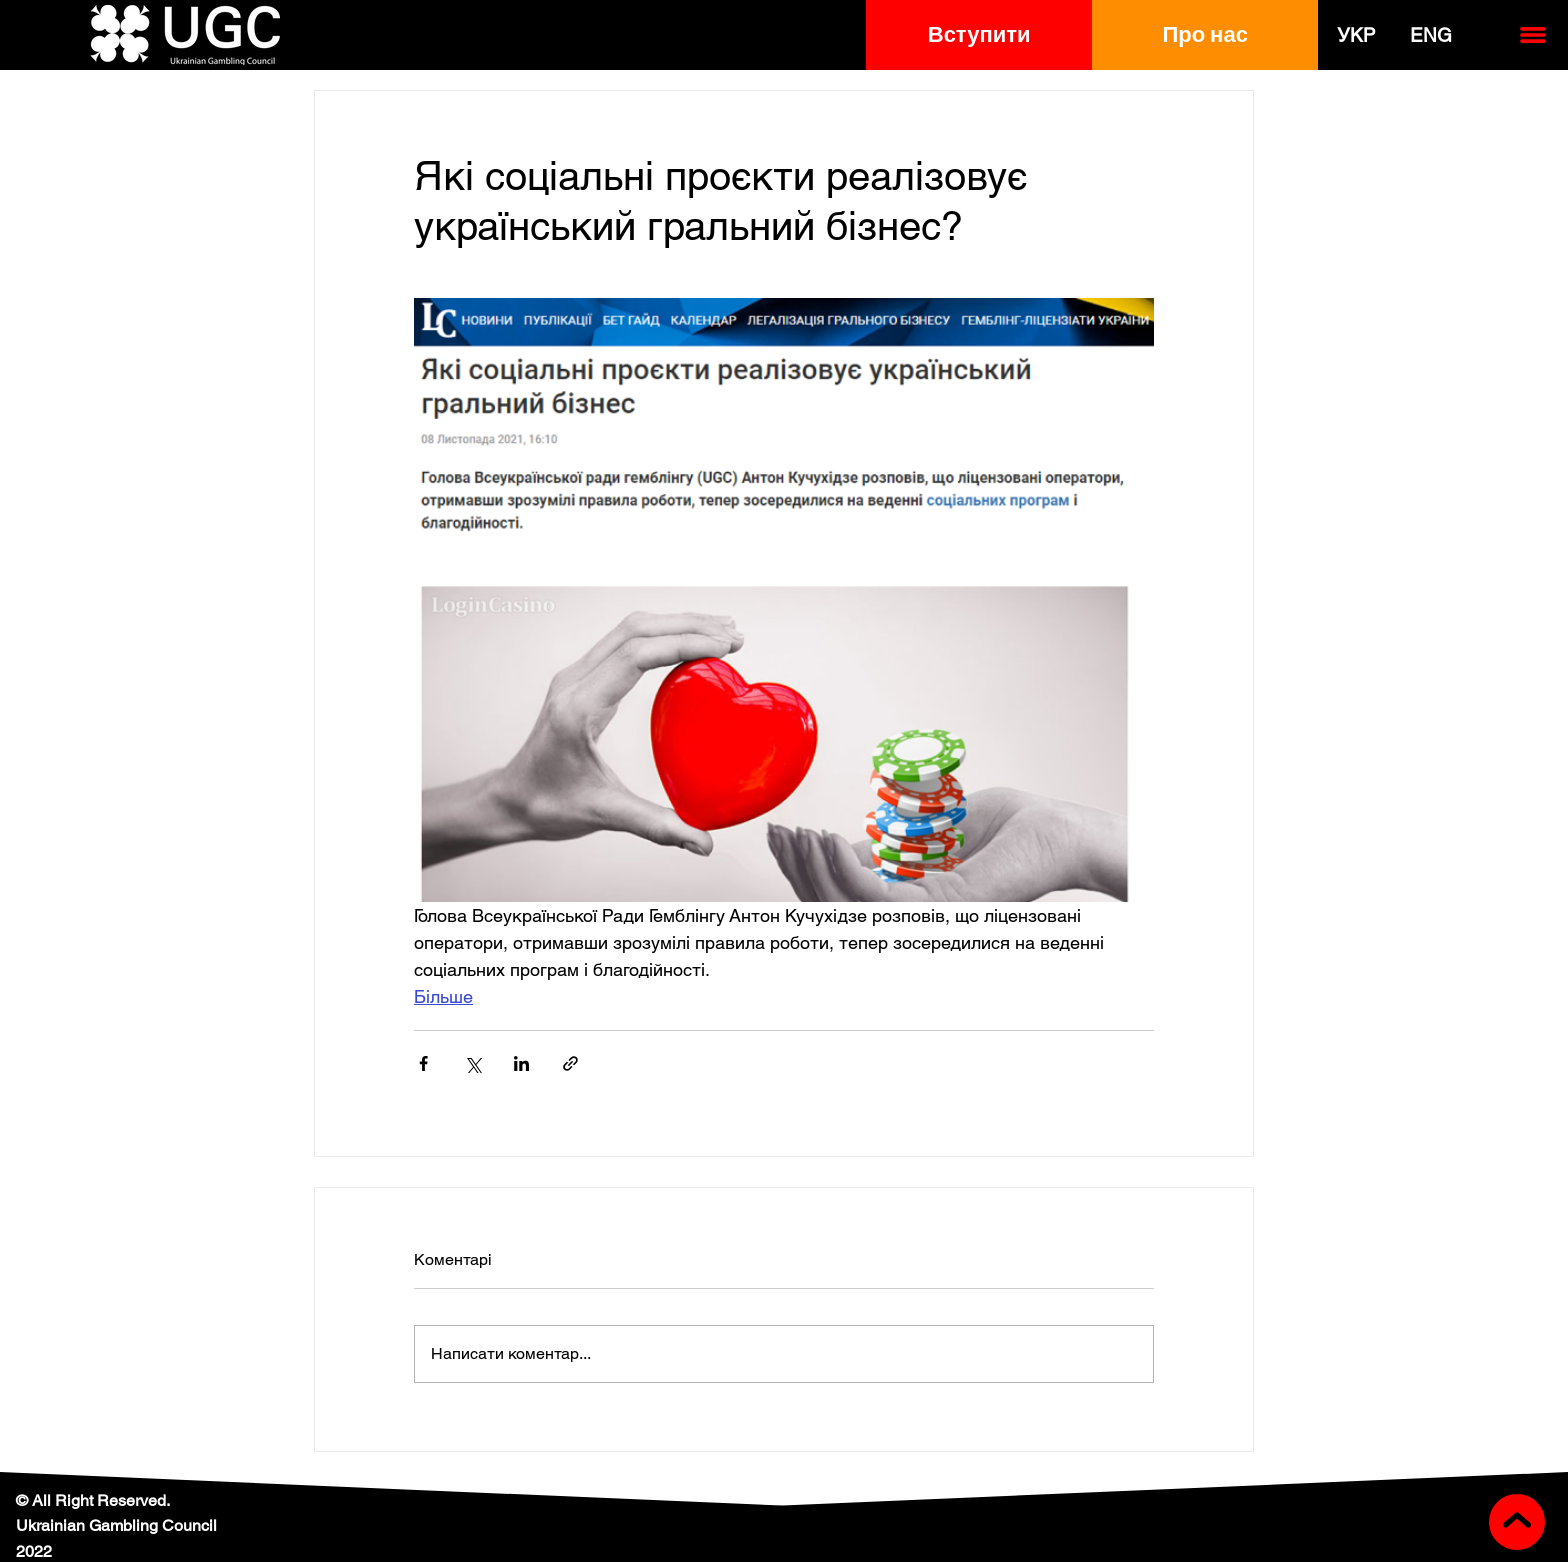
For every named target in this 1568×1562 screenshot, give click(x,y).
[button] (979, 35)
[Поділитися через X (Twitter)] (472, 1063)
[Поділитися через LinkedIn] (521, 1063)
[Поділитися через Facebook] (423, 1063)
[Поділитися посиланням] (570, 1063)
